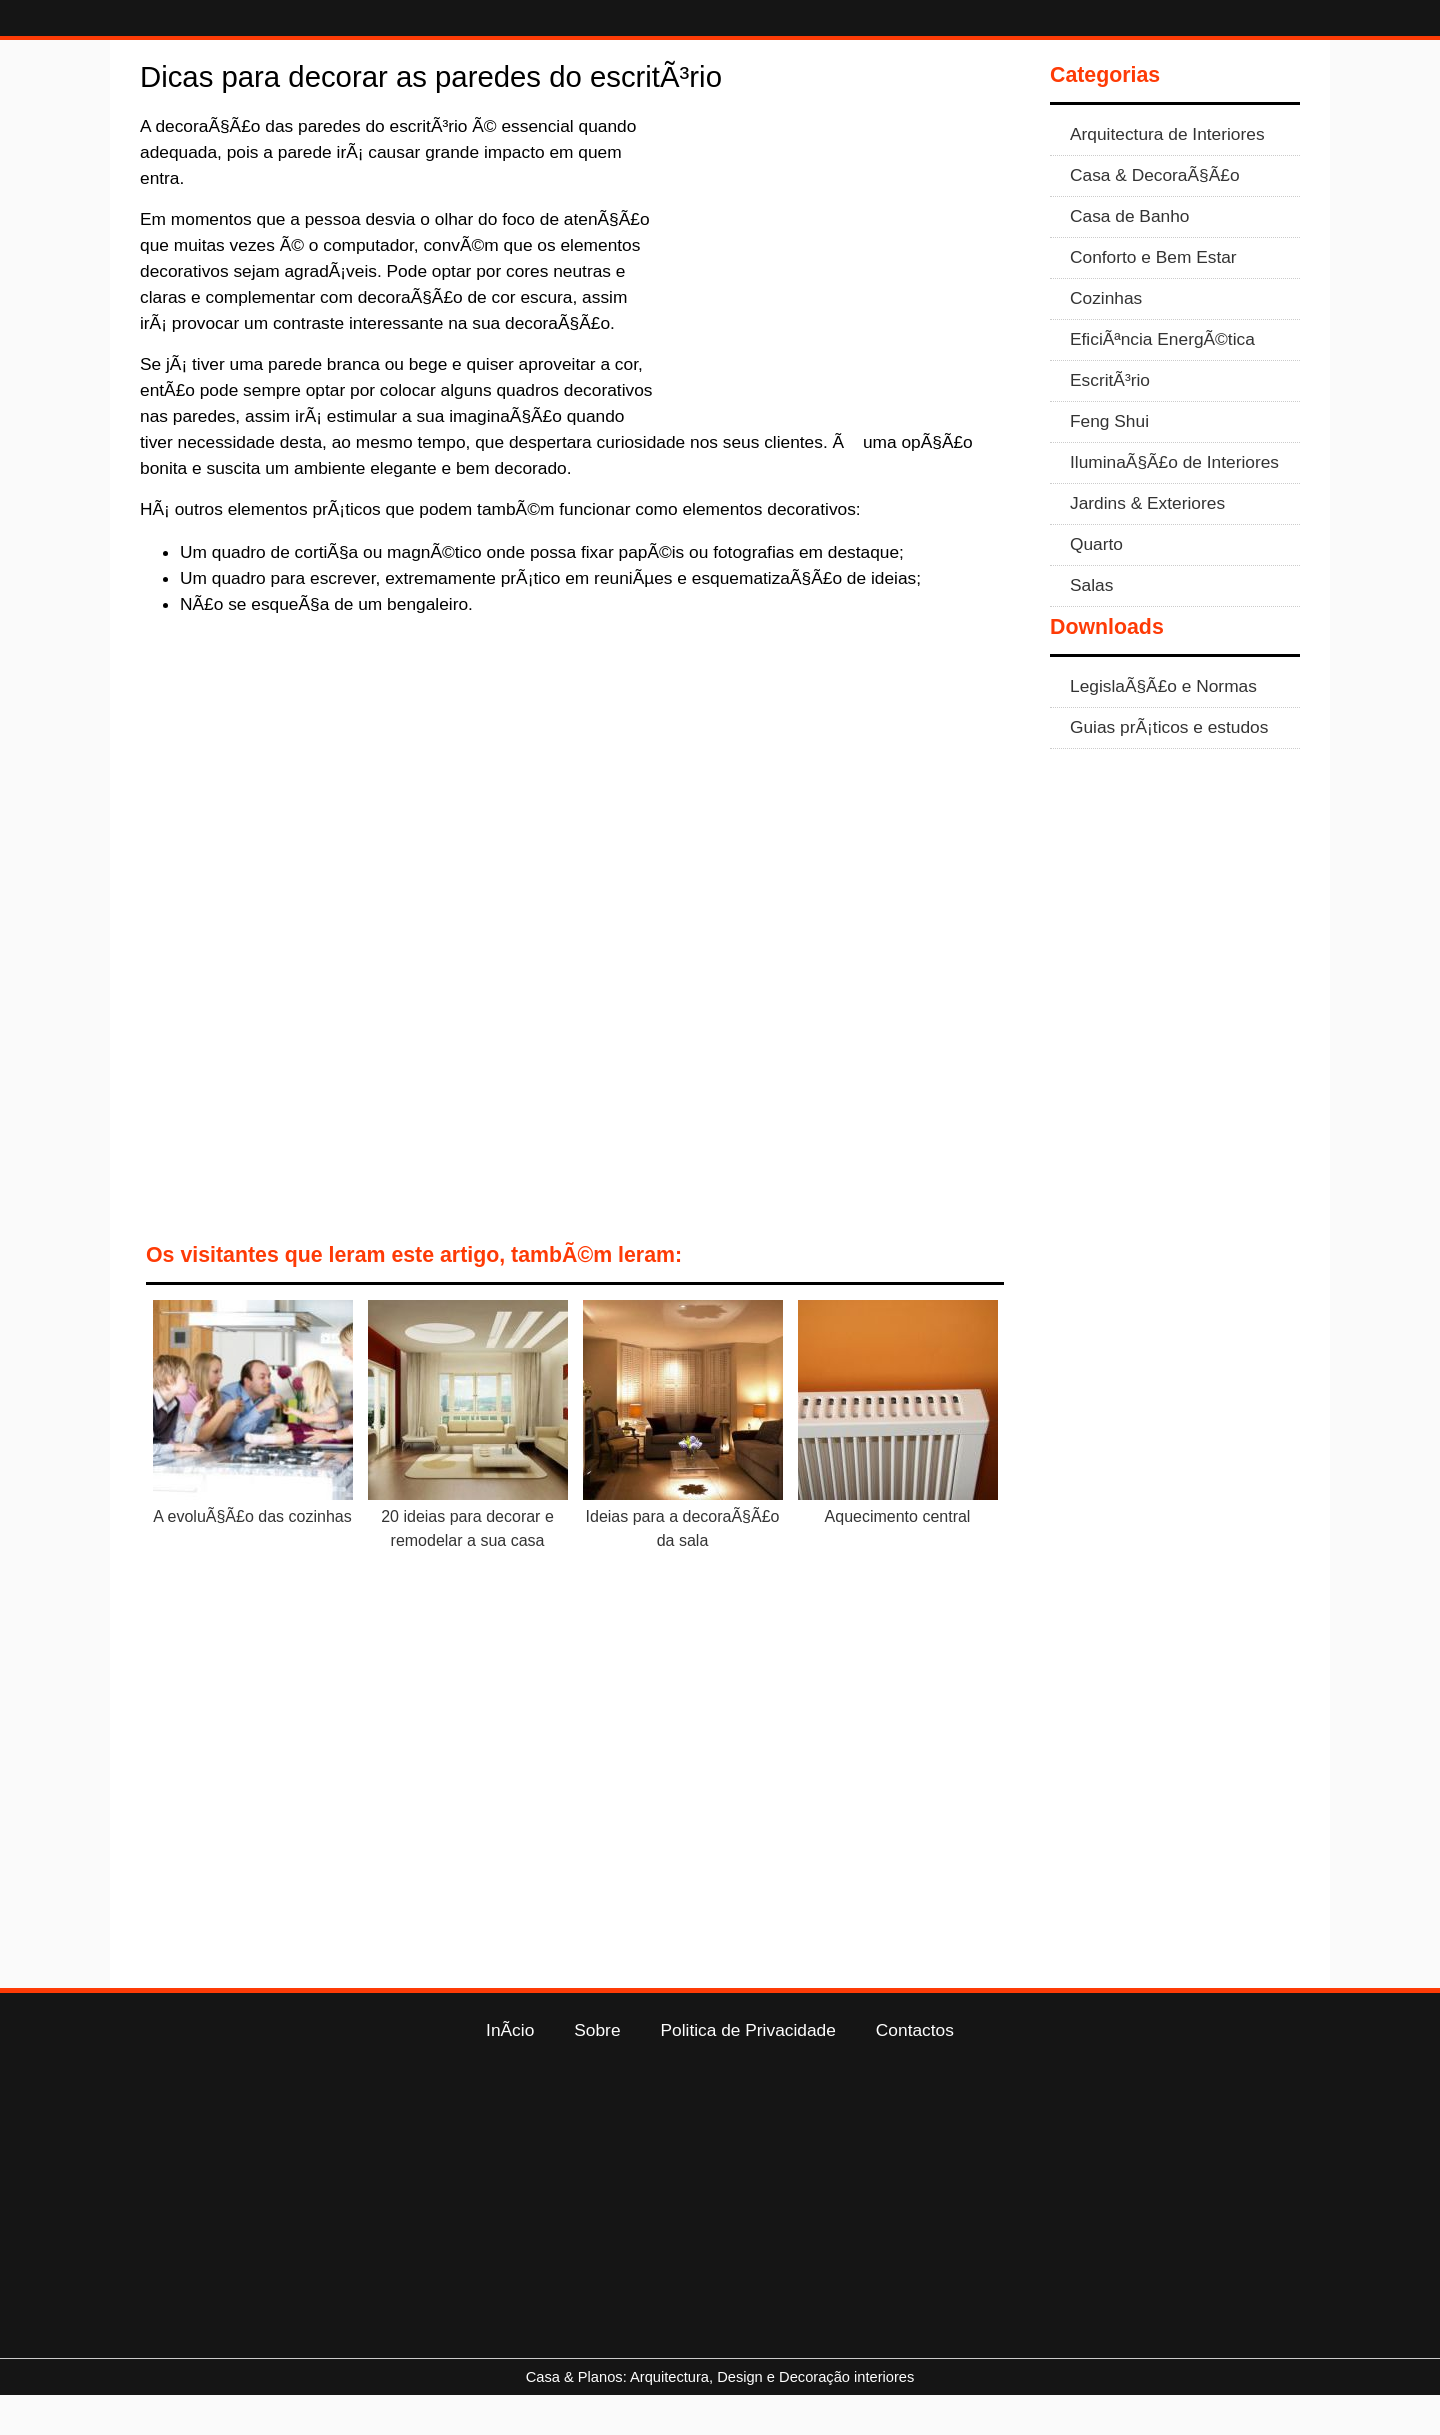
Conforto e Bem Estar (1153, 297)
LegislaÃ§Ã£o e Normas (1163, 726)
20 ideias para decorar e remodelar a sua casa (467, 1568)
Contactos (915, 2070)
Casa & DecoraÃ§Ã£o (1155, 215)
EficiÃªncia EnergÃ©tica (1162, 379)
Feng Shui (1109, 461)
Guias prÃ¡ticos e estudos (1169, 767)
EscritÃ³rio (1110, 420)
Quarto (1096, 584)
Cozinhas (1106, 338)
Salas (1091, 625)
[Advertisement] (842, 301)
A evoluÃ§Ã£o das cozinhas (252, 1556)
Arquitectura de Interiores (1167, 174)
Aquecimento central (898, 1556)
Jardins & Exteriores (1147, 543)
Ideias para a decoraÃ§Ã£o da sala (683, 1568)
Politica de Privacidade (748, 2070)
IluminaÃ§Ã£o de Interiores (1174, 502)
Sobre (597, 2070)
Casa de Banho (1129, 256)
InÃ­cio (510, 2070)
